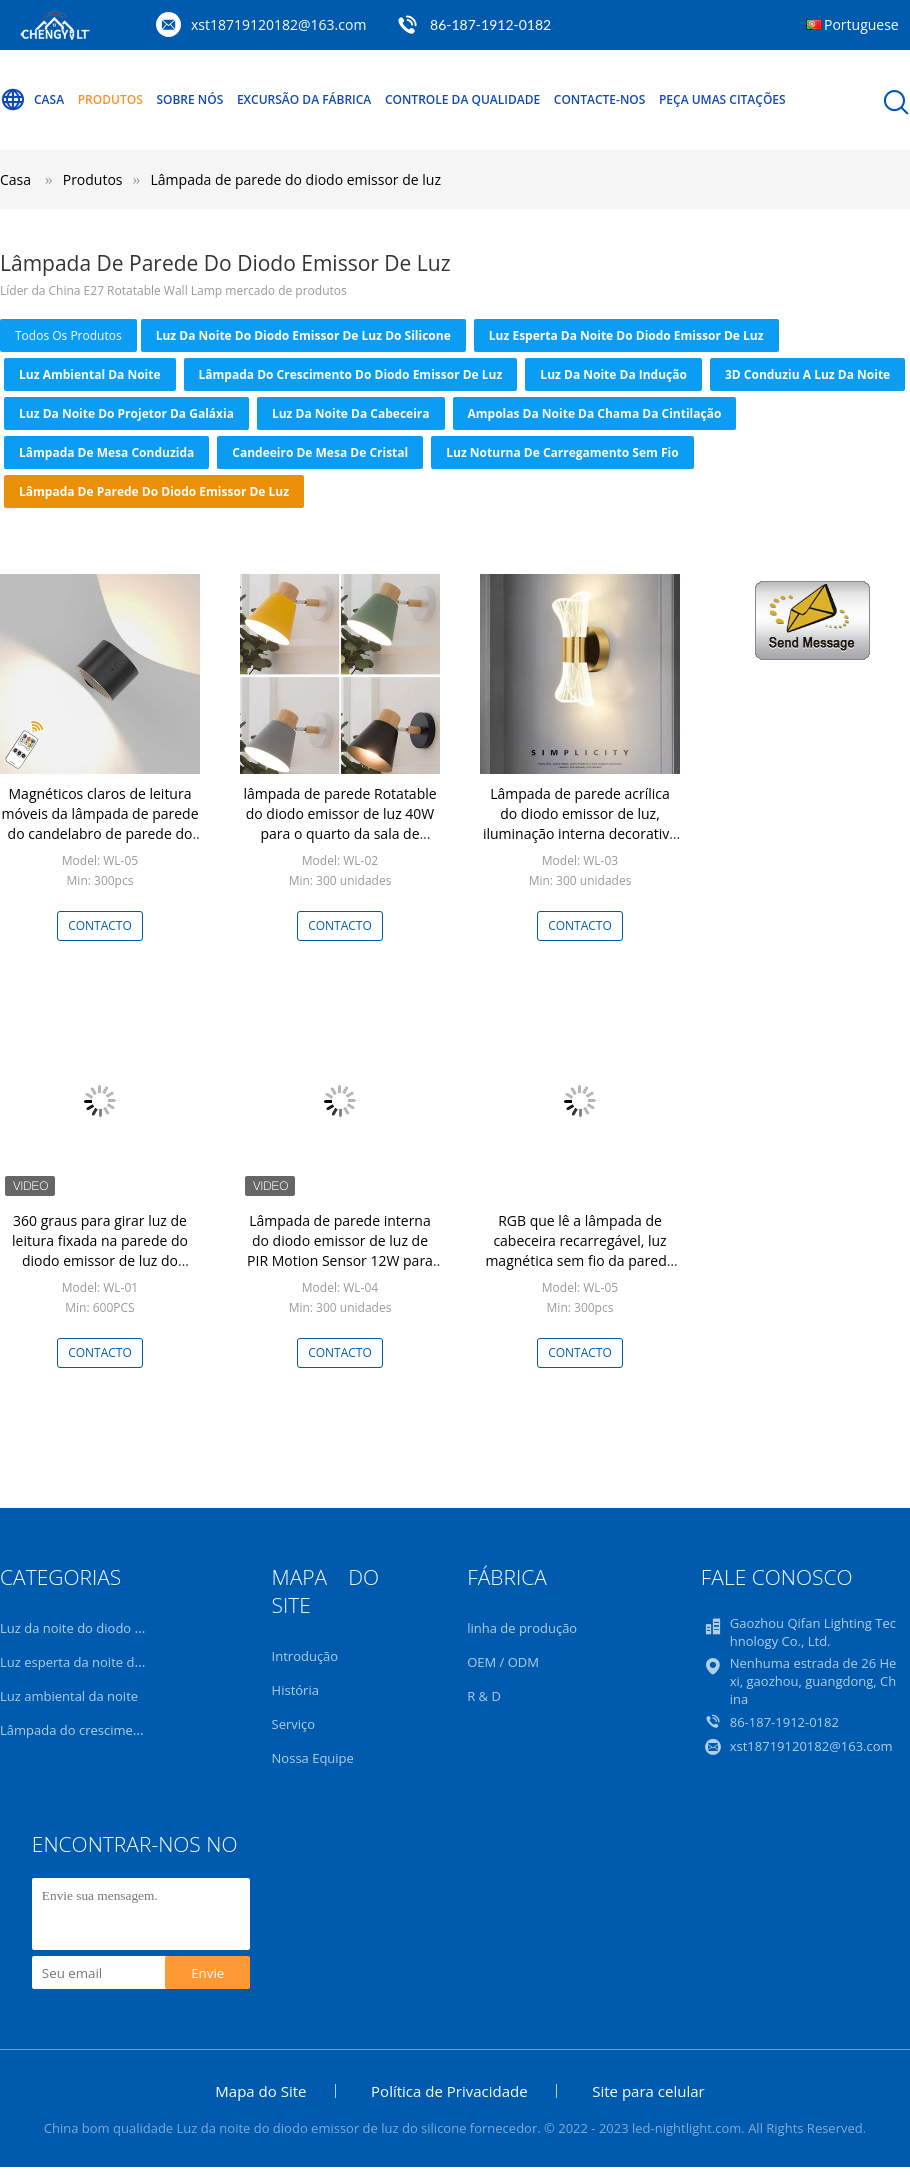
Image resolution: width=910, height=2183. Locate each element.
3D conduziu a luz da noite (807, 374)
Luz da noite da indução (613, 374)
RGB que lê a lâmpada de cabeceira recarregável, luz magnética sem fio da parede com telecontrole (579, 1250)
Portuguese (861, 24)
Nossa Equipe (313, 1758)
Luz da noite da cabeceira (351, 413)
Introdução (305, 1656)
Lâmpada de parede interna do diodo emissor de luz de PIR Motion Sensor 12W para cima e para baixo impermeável (340, 1260)
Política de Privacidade (449, 2091)
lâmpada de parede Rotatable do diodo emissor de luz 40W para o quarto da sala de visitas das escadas (339, 823)
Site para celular (648, 2091)
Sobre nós (189, 99)
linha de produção (522, 1628)
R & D (484, 1696)
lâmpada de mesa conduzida (106, 452)
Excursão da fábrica (304, 99)
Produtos (110, 99)
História (295, 1690)
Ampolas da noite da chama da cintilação (595, 413)
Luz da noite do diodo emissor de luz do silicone (303, 335)
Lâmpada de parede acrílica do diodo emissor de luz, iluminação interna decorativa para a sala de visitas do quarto (580, 833)
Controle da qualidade (462, 99)
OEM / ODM (503, 1662)
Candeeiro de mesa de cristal (320, 452)
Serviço (294, 1724)
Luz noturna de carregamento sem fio (562, 452)
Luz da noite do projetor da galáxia (126, 413)
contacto (100, 925)
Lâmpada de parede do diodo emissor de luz (296, 179)
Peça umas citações (722, 99)
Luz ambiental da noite (90, 374)
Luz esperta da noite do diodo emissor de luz (626, 335)
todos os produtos (68, 335)
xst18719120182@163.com (278, 24)
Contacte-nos (600, 99)
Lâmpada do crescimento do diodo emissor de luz (351, 374)
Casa (32, 100)
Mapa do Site (260, 2091)
